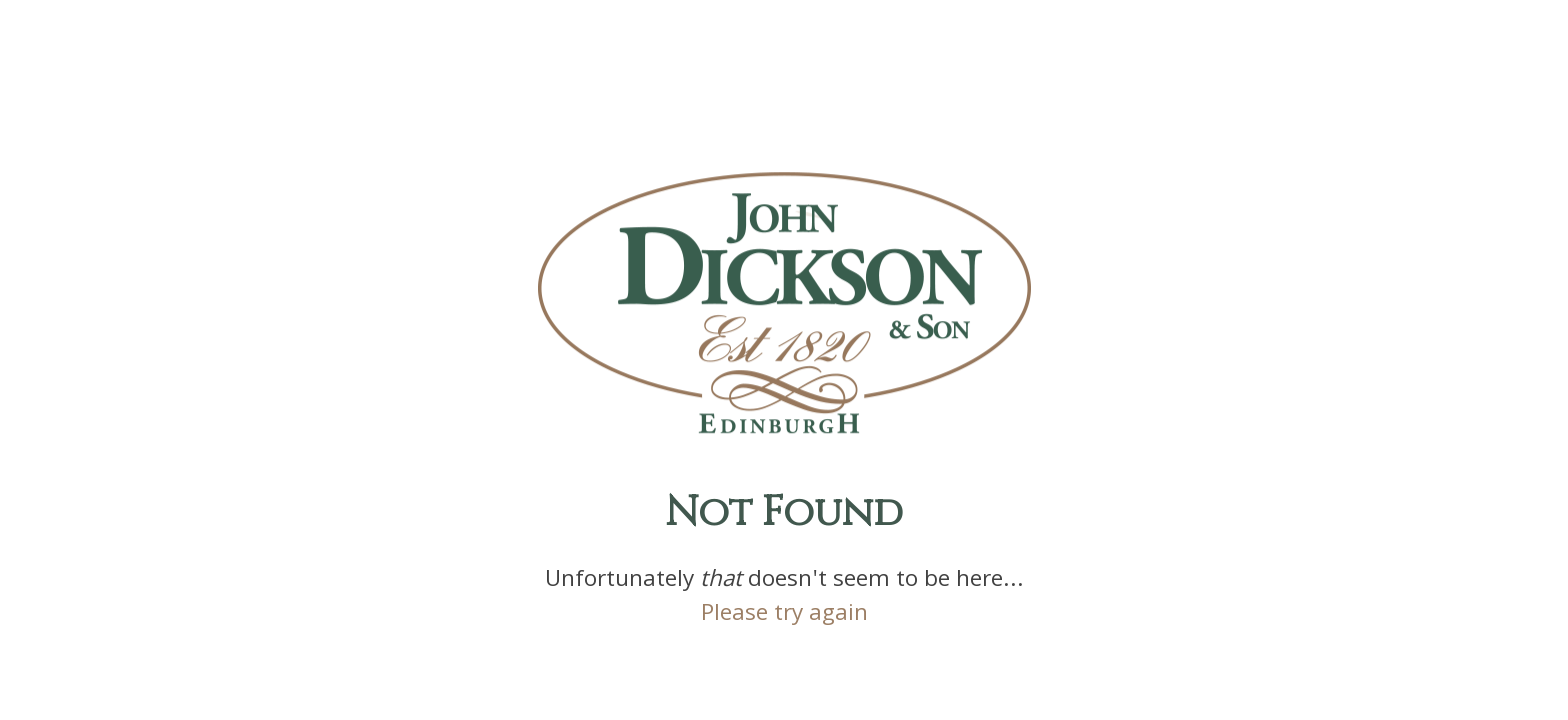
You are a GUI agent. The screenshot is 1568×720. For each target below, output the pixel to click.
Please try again (784, 616)
